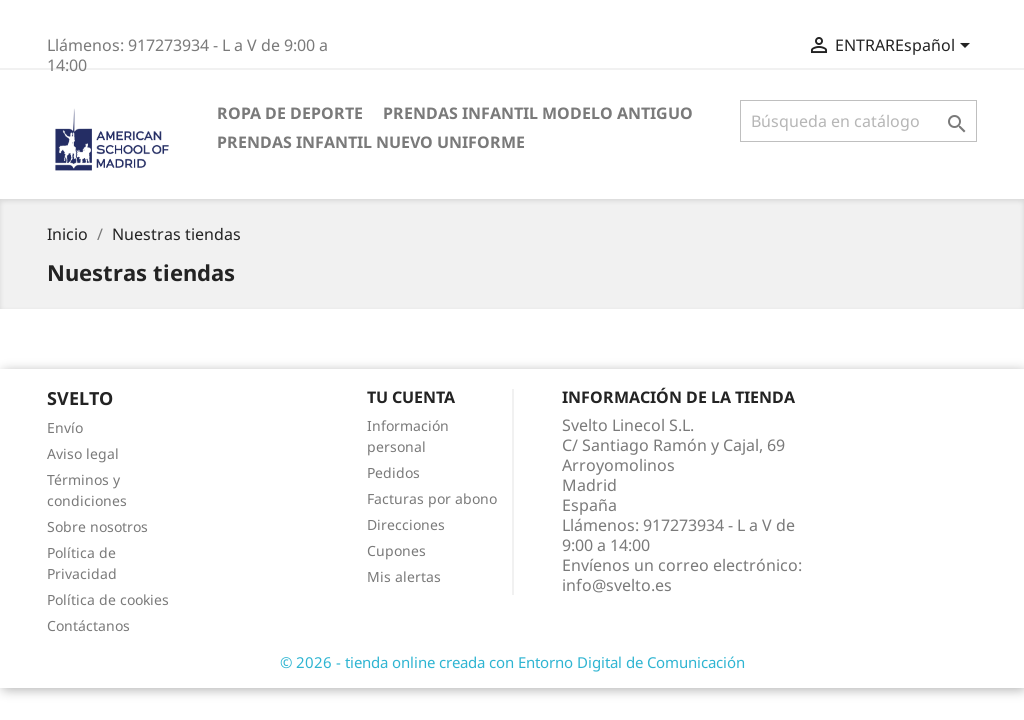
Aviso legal (83, 453)
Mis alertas (404, 576)
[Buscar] (858, 121)
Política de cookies (108, 599)
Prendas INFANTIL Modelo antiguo (538, 113)
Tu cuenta (411, 397)
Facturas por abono (432, 498)
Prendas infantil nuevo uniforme (371, 142)
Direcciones (406, 524)
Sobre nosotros (97, 526)
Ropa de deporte (290, 113)
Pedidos (393, 472)
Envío (65, 427)
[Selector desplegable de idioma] (936, 47)
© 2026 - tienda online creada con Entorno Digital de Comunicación (512, 662)
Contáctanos (88, 625)
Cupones (396, 550)
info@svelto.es (617, 585)
